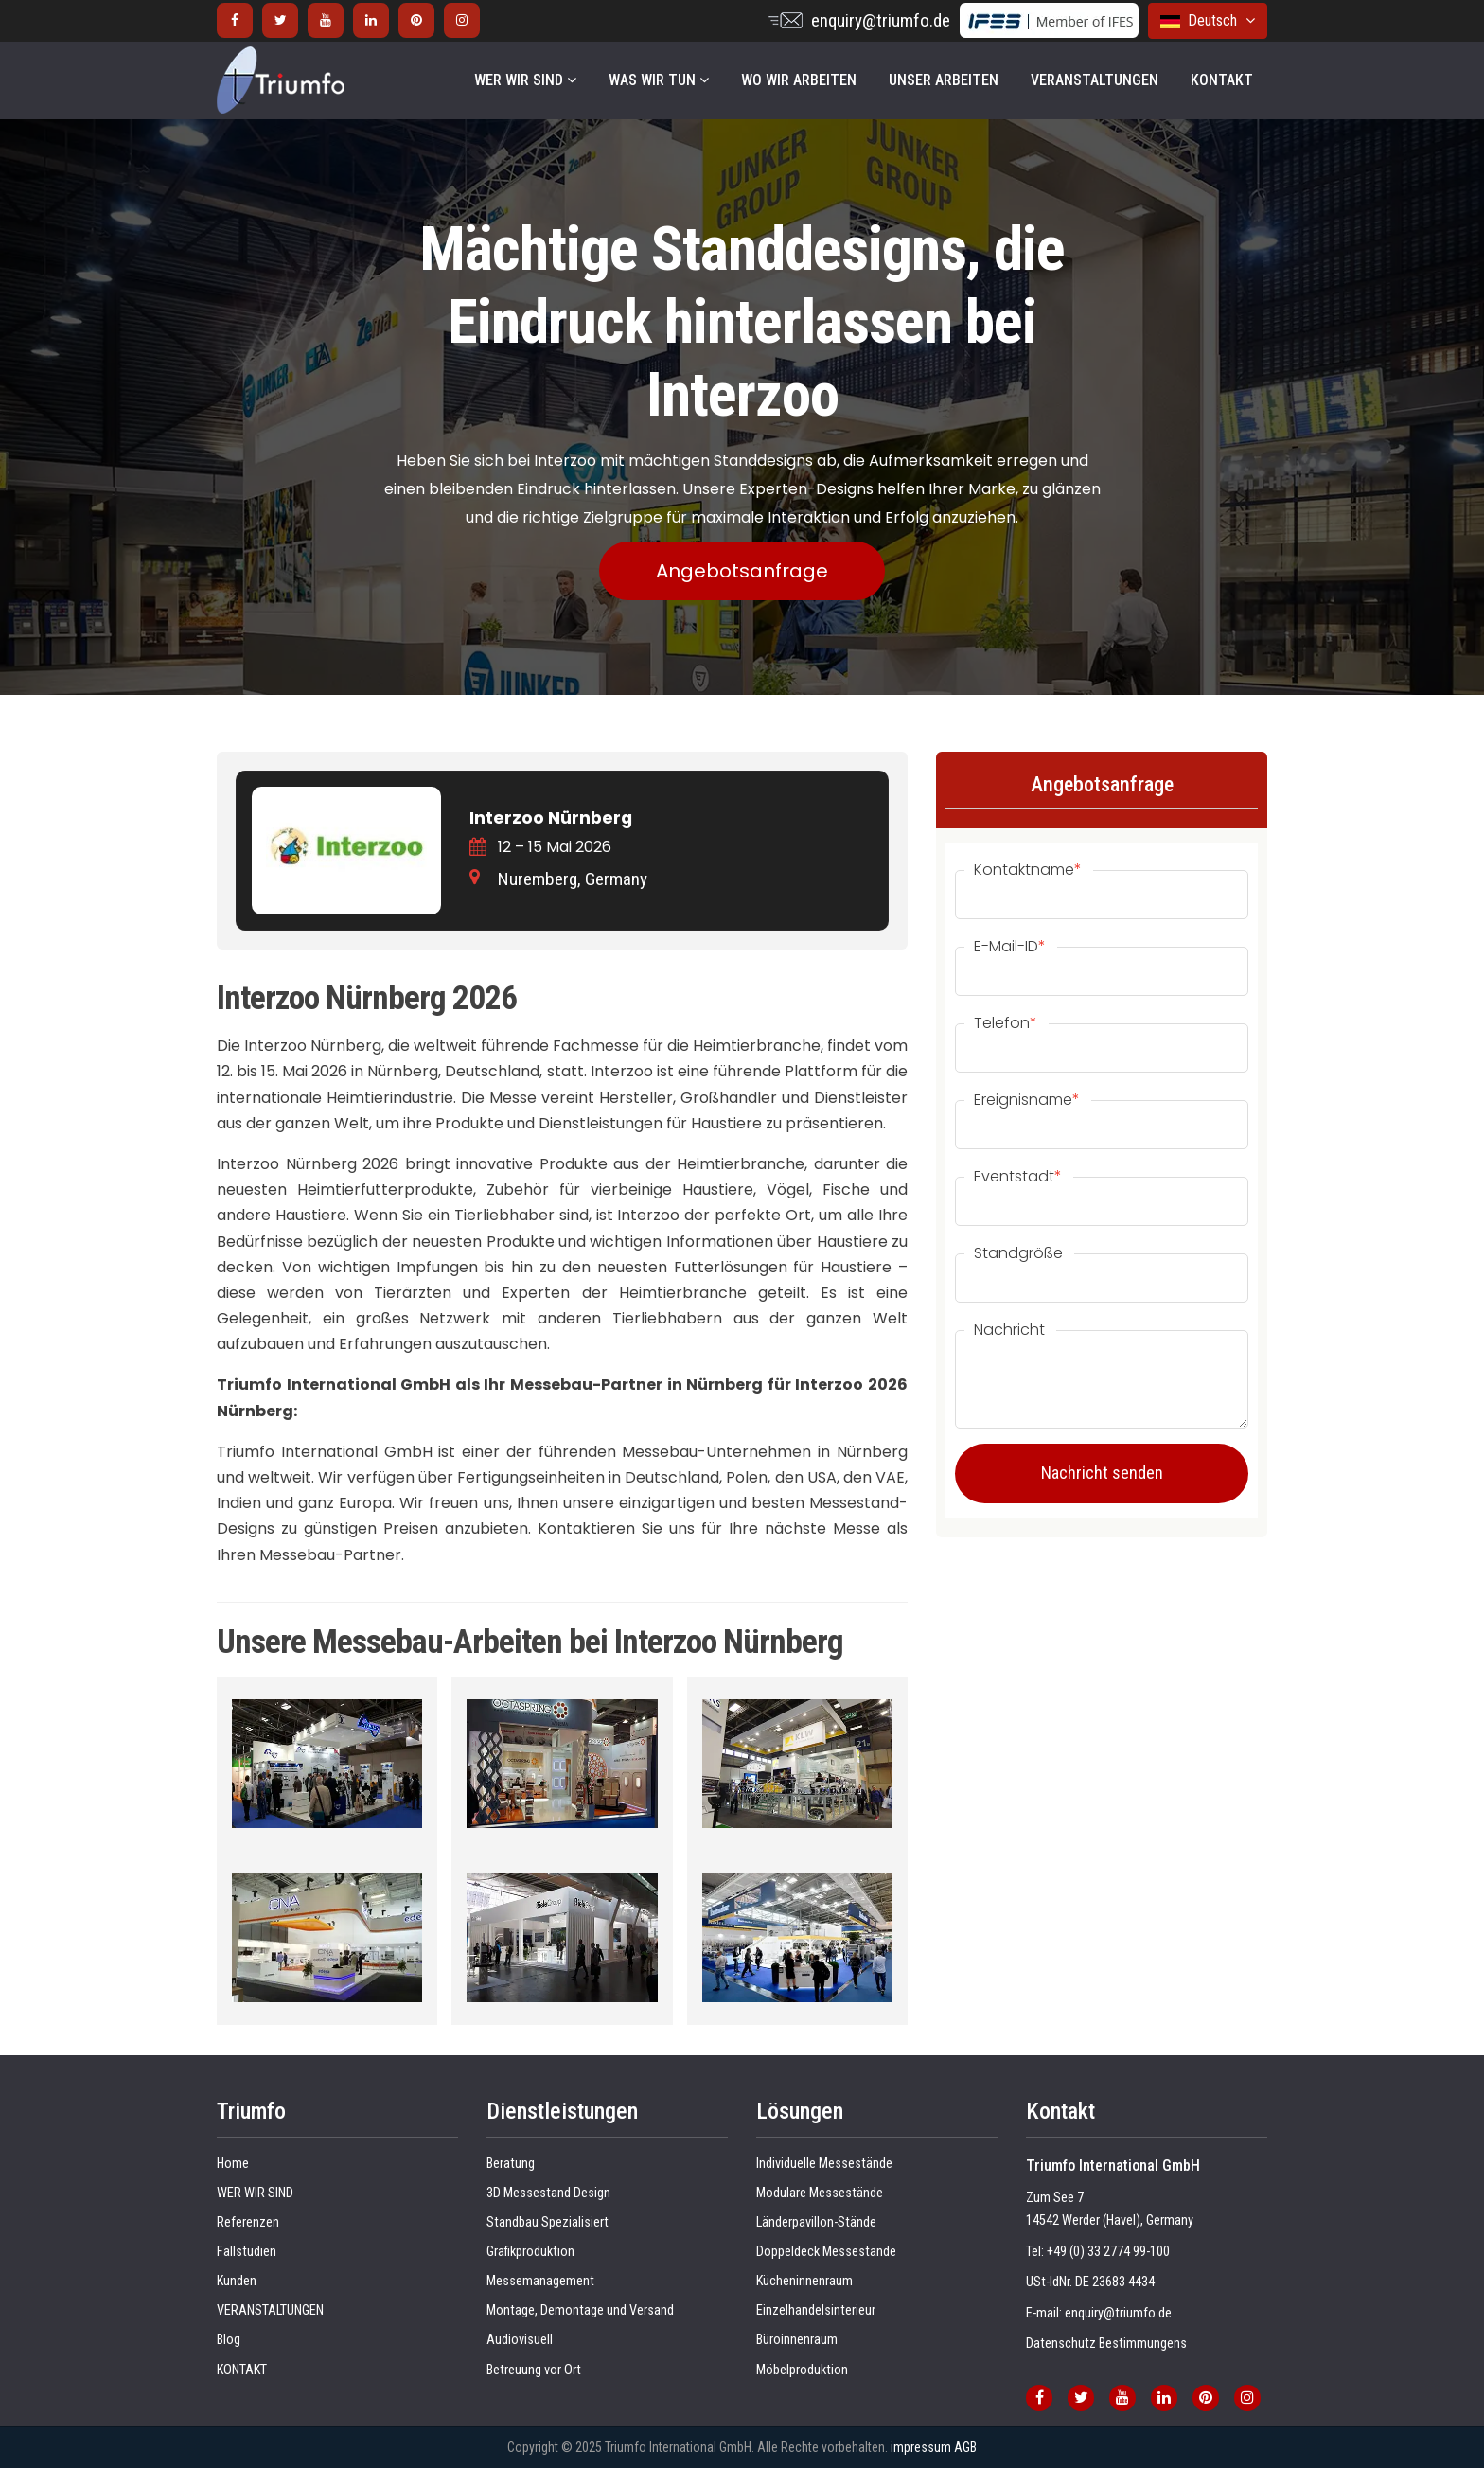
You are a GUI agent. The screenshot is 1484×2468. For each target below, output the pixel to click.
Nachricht (1009, 1330)
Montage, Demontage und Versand (580, 2310)
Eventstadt (1018, 1176)
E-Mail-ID (1010, 946)
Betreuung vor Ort (533, 2370)
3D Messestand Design (548, 2193)
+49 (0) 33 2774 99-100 (1108, 2252)
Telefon (1005, 1023)
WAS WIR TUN (659, 80)
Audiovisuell (519, 2340)
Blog (228, 2340)
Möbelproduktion (802, 2370)
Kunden (236, 2281)
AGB (965, 2447)
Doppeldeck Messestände (826, 2252)
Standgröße (1018, 1253)
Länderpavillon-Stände (816, 2222)
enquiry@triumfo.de (880, 20)
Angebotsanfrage (742, 571)
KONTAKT (1222, 80)
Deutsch (1207, 20)
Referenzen (248, 2222)
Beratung (510, 2164)
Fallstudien (246, 2252)
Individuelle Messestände (824, 2164)
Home (233, 2164)
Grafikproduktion (530, 2252)
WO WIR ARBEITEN (799, 80)
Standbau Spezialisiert (547, 2222)
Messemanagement (540, 2281)
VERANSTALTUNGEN (1094, 80)
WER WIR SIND (525, 80)
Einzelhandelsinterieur (815, 2310)
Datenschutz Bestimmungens (1106, 2343)
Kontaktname (1028, 870)
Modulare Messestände (819, 2193)
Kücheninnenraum (804, 2281)
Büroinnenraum (797, 2340)
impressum (921, 2447)
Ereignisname (1027, 1100)
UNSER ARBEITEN (943, 80)
